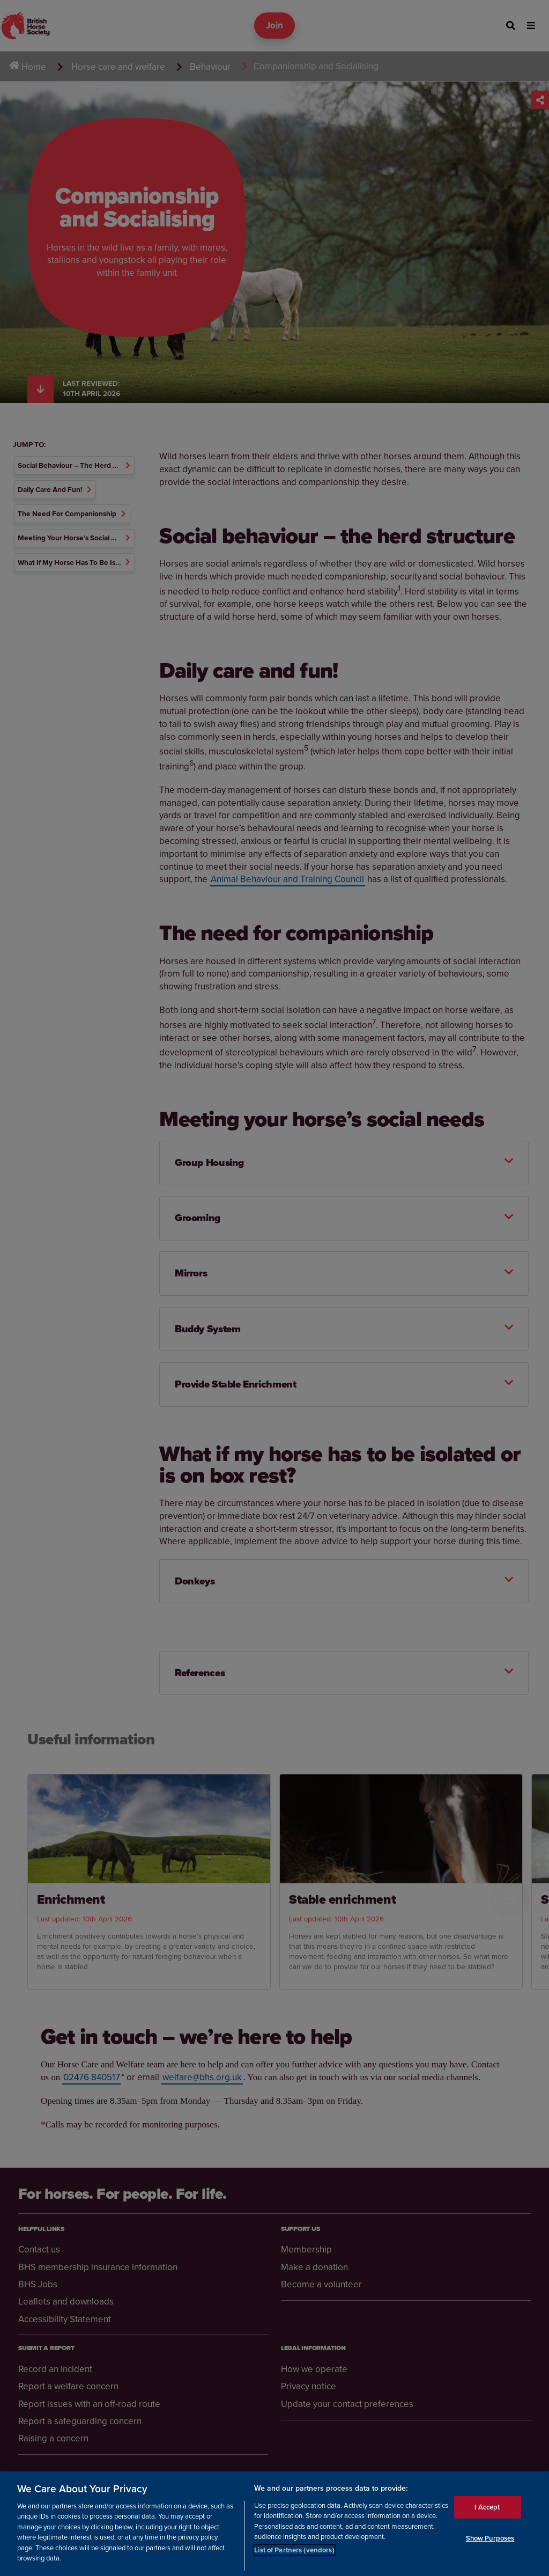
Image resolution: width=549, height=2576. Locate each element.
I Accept (487, 2507)
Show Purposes (490, 2538)
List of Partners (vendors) (294, 2550)
